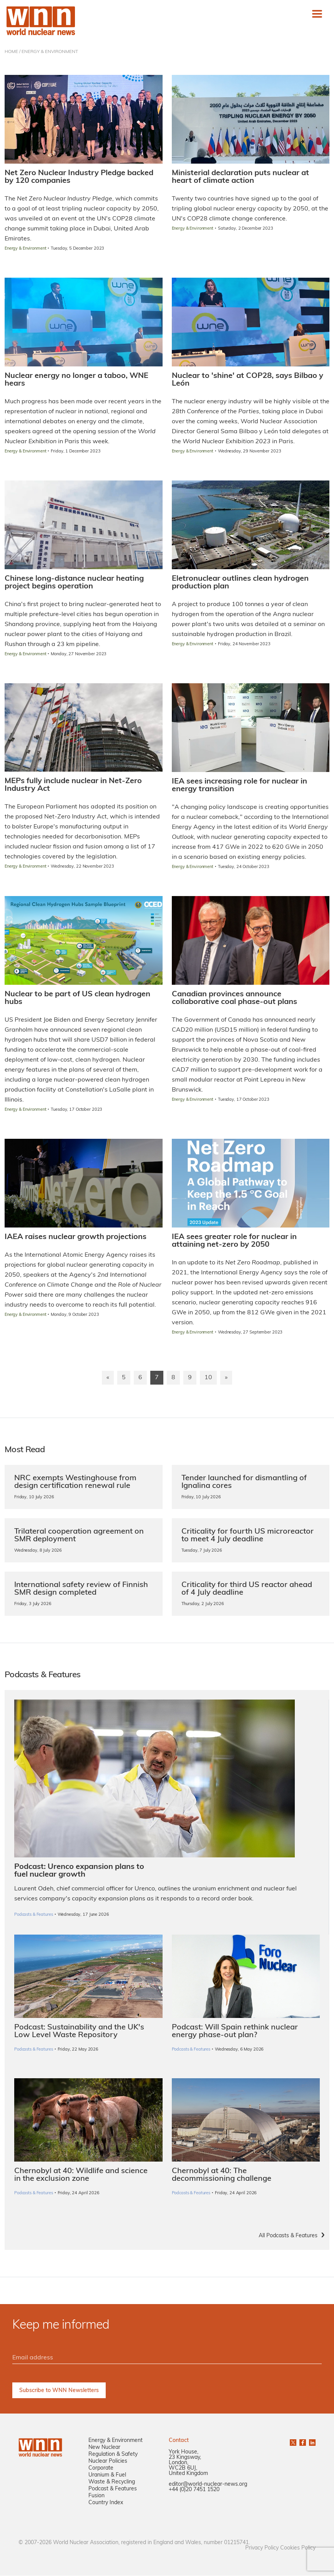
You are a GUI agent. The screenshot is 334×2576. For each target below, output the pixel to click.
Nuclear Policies (107, 2462)
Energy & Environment (115, 2441)
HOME (11, 52)
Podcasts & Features (33, 2050)
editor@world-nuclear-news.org (208, 2485)
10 (208, 1378)
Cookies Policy (298, 2548)
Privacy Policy (262, 2548)
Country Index (105, 2503)
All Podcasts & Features (288, 2236)
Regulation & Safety (113, 2455)
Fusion (96, 2496)
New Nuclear (104, 2448)
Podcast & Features (112, 2489)
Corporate (100, 2469)
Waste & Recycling (111, 2482)
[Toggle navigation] (317, 14)
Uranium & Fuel (107, 2475)
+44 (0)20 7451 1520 (194, 2490)
